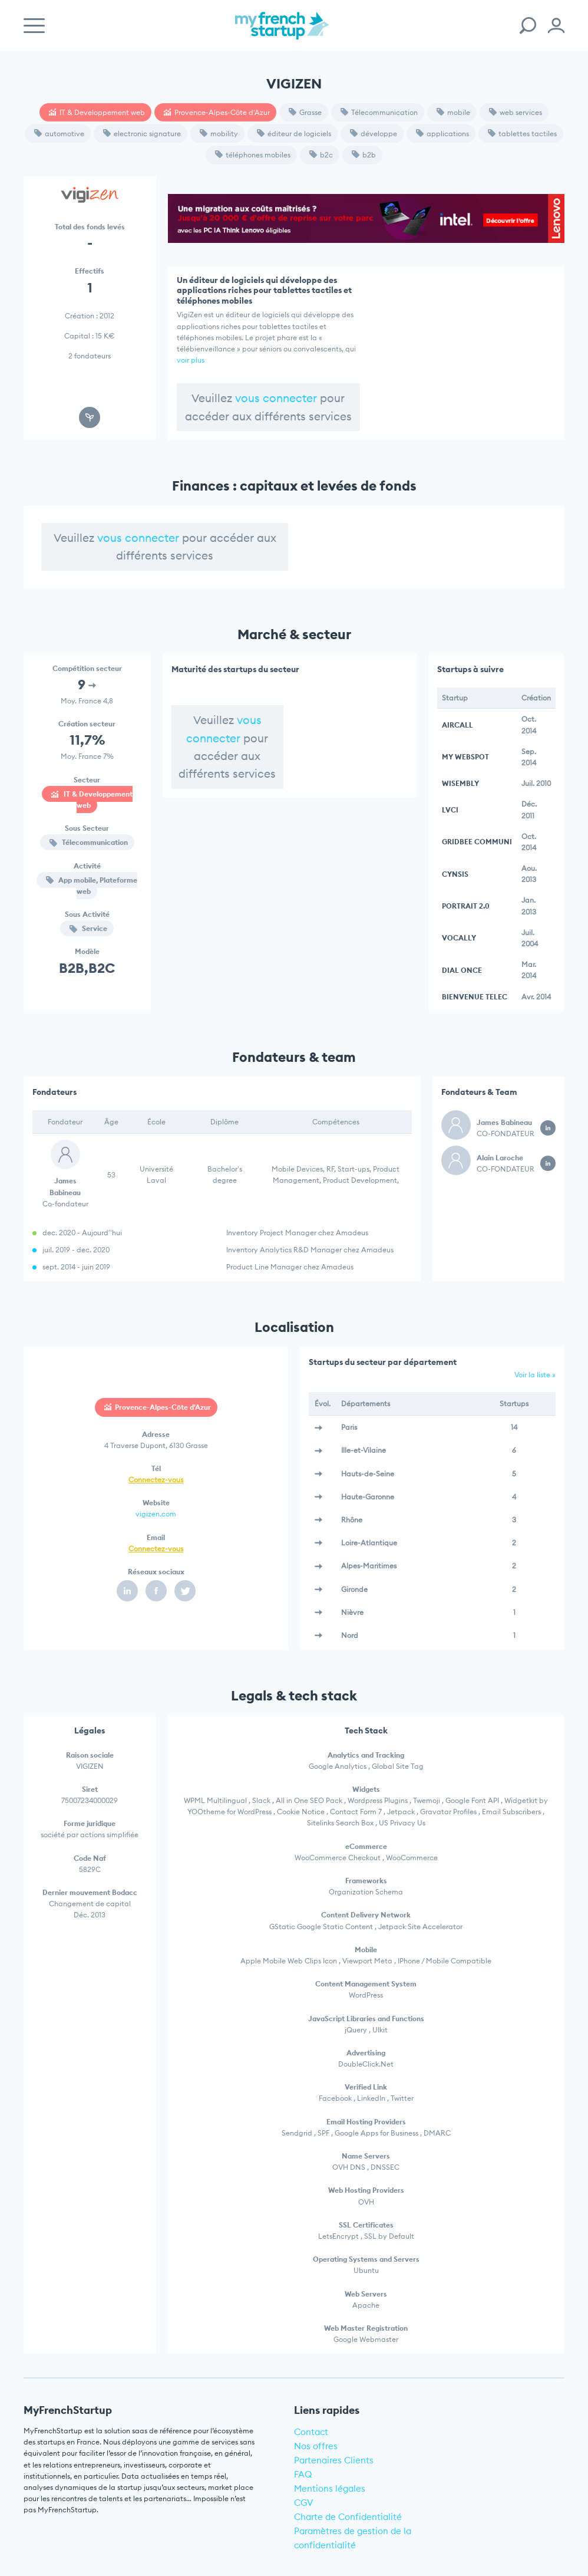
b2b (364, 154)
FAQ (303, 2474)
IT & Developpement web (97, 112)
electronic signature (142, 133)
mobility (219, 133)
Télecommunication (379, 112)
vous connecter (276, 398)
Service (88, 928)
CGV (303, 2502)
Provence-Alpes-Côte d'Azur (217, 112)
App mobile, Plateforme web (91, 886)
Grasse (305, 112)
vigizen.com (156, 1513)
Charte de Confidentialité (348, 2516)
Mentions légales (329, 2488)
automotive (59, 133)
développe (373, 133)
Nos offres (316, 2446)
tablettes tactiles (522, 133)
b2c (321, 154)
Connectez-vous (155, 1479)
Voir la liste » (535, 1374)
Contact (311, 2431)
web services (515, 112)
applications (442, 133)
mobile (453, 112)
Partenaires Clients (334, 2460)
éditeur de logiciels (294, 133)
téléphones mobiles (252, 154)
